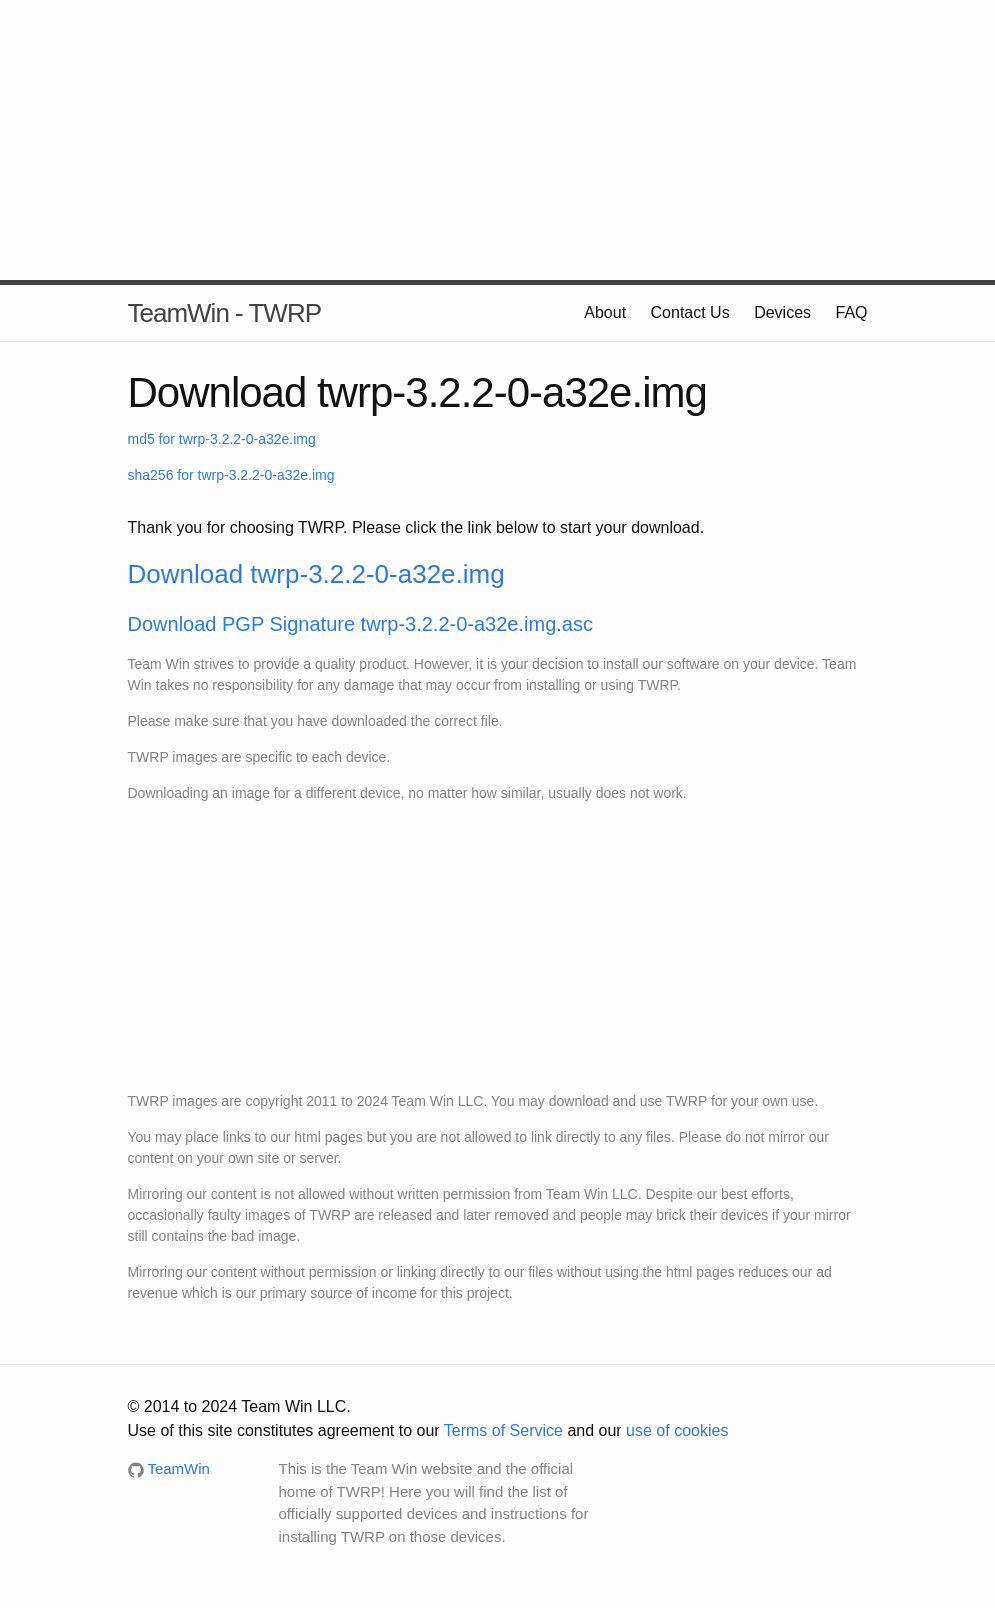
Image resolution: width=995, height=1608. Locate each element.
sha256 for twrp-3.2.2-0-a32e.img (231, 475)
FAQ (851, 312)
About (605, 312)
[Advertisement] (498, 140)
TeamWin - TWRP (225, 313)
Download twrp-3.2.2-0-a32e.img (316, 574)
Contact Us (690, 312)
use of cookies (677, 1430)
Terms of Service (503, 1430)
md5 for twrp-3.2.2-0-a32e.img (222, 439)
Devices (782, 312)
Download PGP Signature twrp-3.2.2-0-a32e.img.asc (360, 624)
